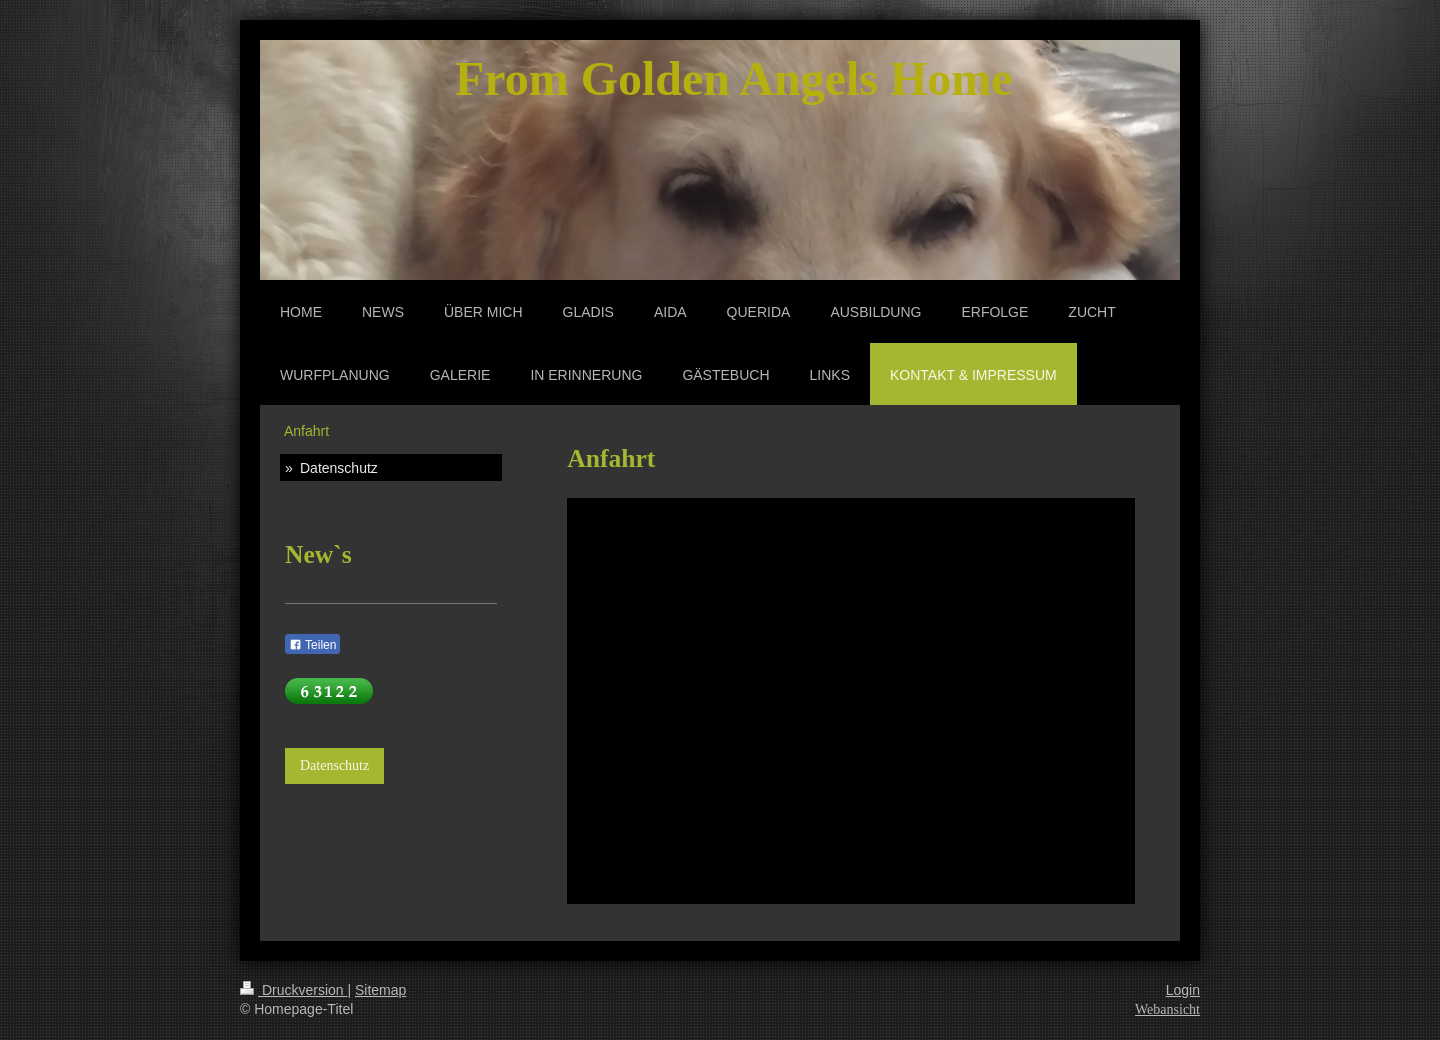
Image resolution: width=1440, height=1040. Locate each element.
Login (1183, 990)
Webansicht (1167, 1009)
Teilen (312, 645)
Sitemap (380, 990)
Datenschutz (334, 765)
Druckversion (293, 990)
